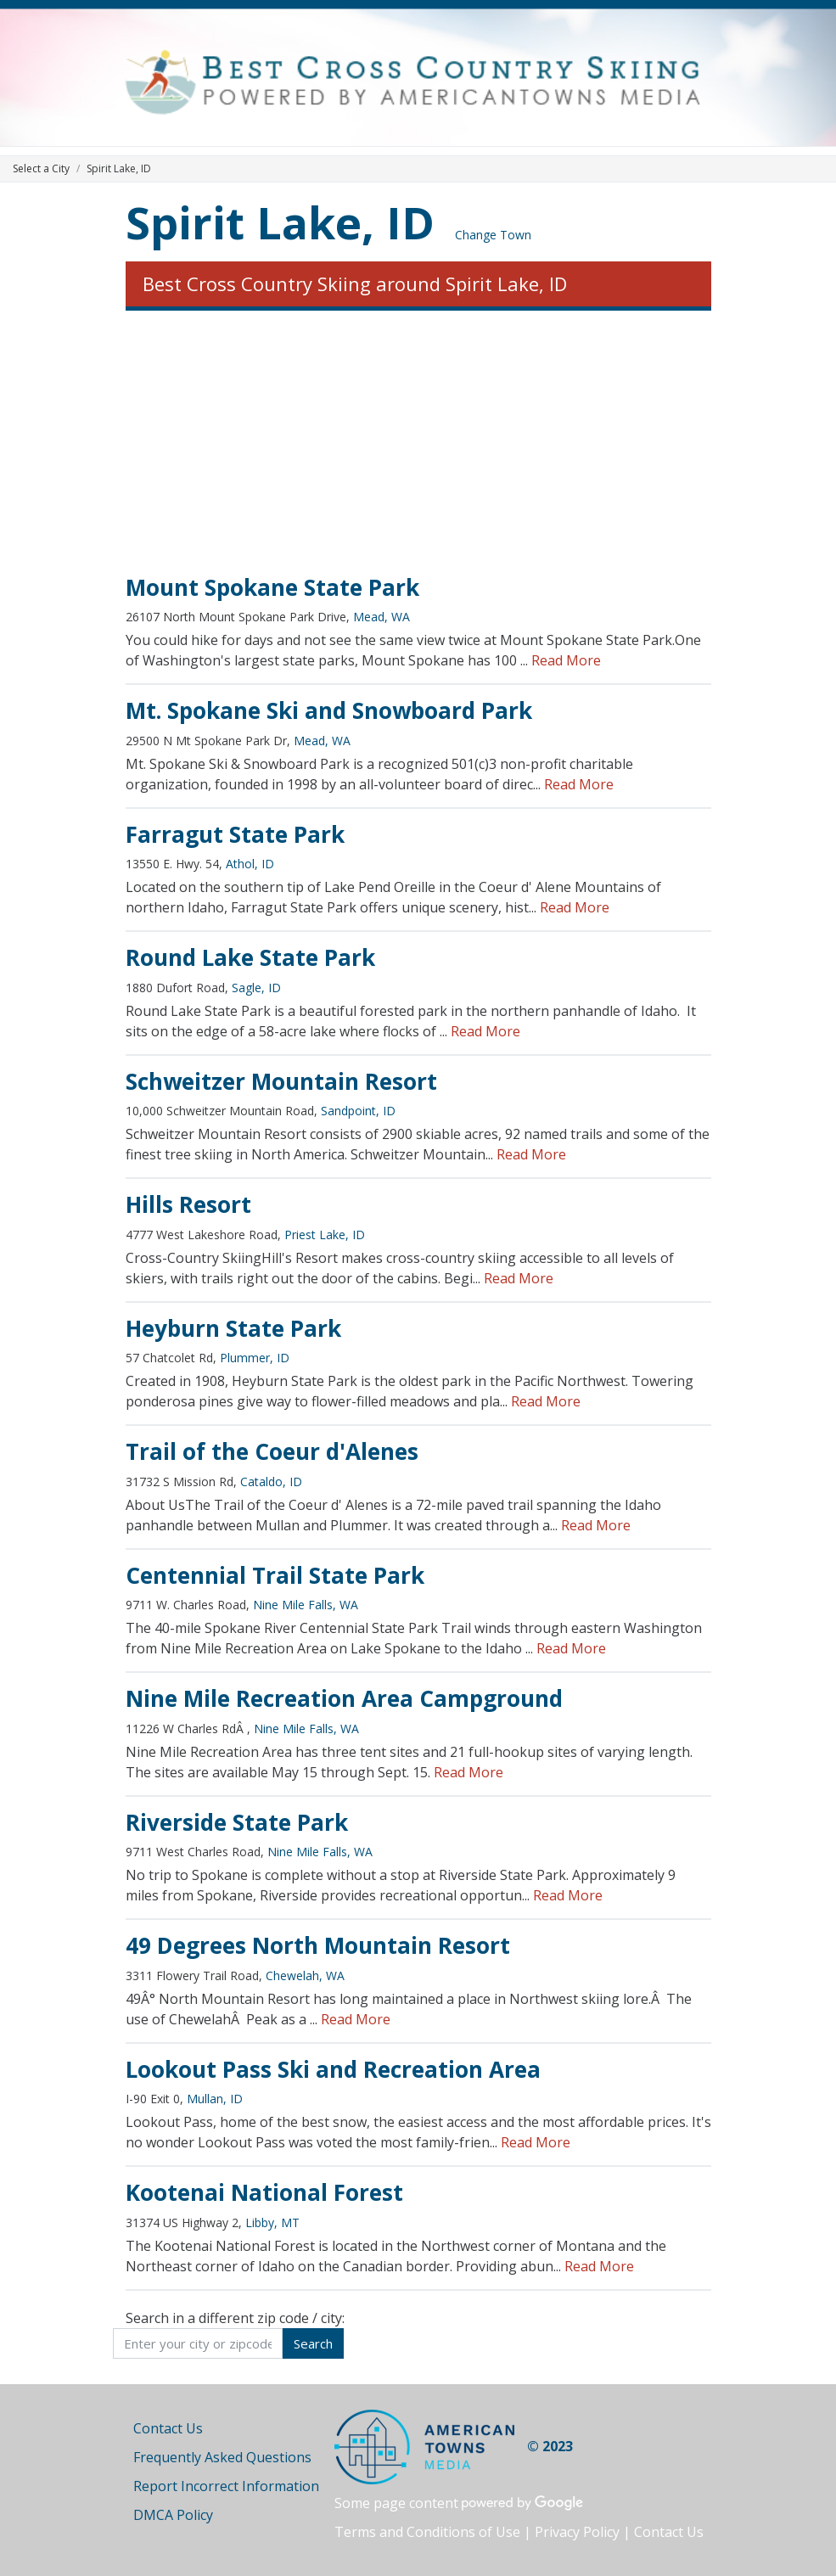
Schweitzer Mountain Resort (281, 1081)
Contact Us (168, 2428)
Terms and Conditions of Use (427, 2532)
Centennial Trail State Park (275, 1575)
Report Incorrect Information (226, 2486)
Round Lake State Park (250, 957)
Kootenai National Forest (264, 2192)
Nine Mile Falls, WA (305, 1605)
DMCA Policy (173, 2515)
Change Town (493, 235)
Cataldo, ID (271, 1481)
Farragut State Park (235, 834)
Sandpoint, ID (358, 1111)
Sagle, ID (256, 987)
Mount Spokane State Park (272, 587)
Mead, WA (381, 617)
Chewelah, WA (305, 1975)
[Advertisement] (418, 443)
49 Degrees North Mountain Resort (318, 1945)
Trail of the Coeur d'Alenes (272, 1451)
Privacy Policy (577, 2532)
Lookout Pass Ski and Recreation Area (333, 2069)
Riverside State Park (237, 1822)
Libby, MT (272, 2222)
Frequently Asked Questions (222, 2457)
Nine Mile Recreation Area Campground (344, 1698)
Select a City (41, 168)
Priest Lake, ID (324, 1234)
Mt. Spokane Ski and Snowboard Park (329, 710)
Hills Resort (188, 1204)
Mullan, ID (215, 2099)
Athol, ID (250, 864)
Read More (566, 660)
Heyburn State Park (233, 1328)
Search (313, 2343)
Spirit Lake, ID (280, 222)
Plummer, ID (254, 1358)
